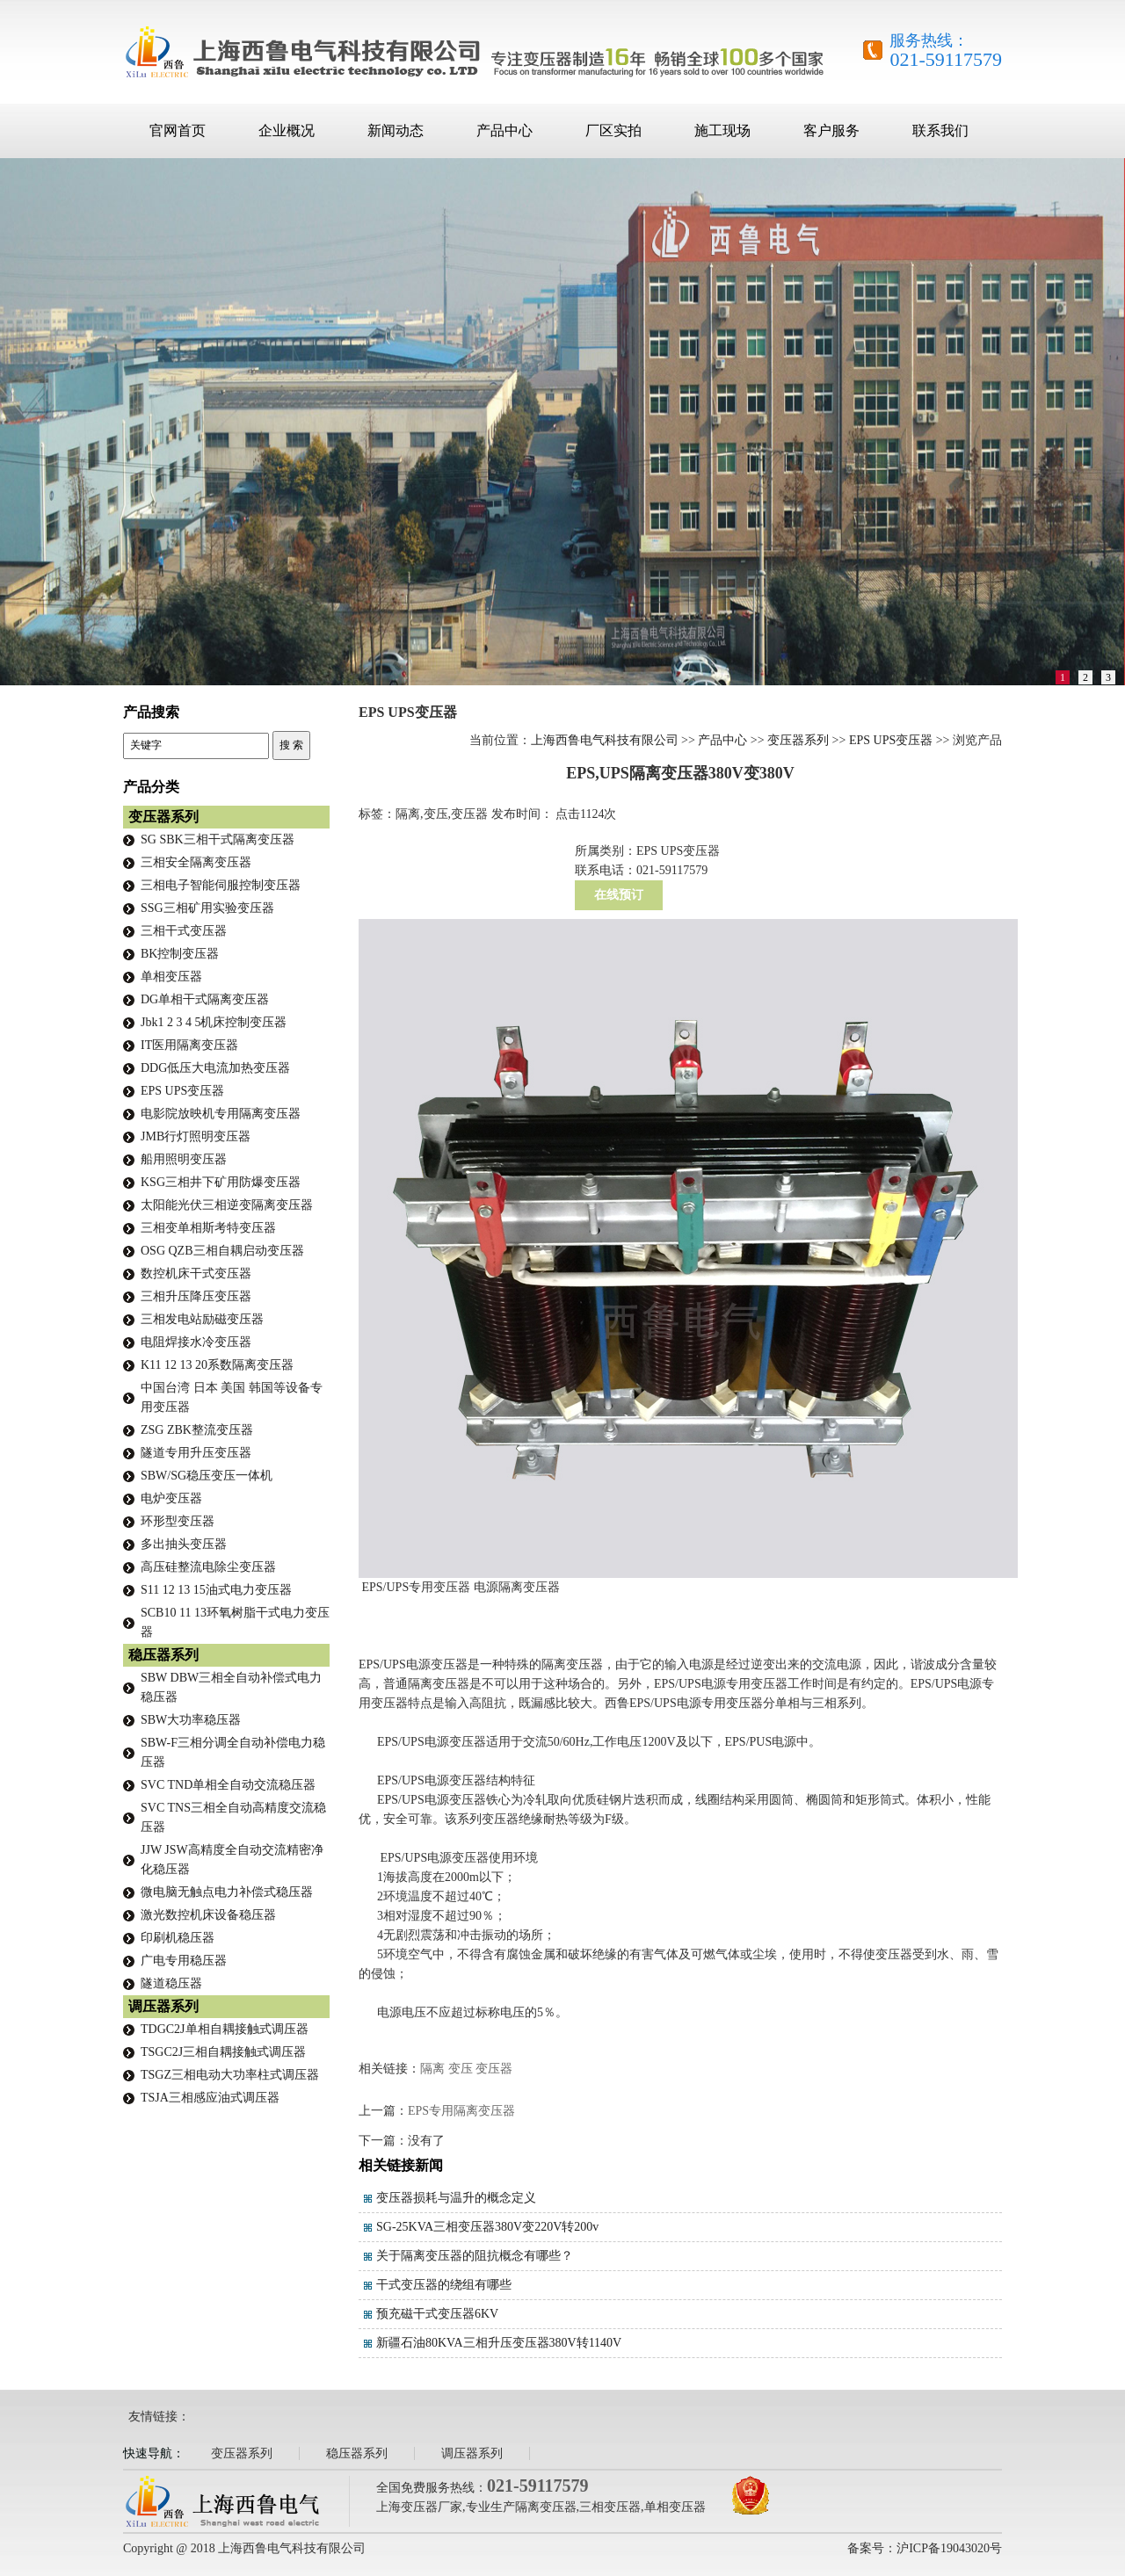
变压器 (493, 2068)
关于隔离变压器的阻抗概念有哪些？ (474, 2255)
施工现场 (722, 130)
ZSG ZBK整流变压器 (197, 1429)
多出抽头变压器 (184, 1544)
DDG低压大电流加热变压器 (215, 1068)
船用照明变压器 (184, 1159)
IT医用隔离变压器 (189, 1045)
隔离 (432, 2068)
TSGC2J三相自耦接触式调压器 (223, 2052)
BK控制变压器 (180, 953)
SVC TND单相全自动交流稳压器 (228, 1784)
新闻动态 (395, 130)
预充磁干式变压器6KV (437, 2313)
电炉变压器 (171, 1498)
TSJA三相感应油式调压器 (210, 2097)
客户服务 (831, 130)
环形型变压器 (177, 1521)
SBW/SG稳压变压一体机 (206, 1475)
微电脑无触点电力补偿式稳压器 (227, 1892)
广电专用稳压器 (184, 1960)
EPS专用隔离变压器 (461, 2110)
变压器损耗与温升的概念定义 (456, 2197)
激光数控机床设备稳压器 (208, 1914)
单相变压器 (171, 976)
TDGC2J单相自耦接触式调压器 (224, 2029)
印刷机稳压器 (177, 1937)
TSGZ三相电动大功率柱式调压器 (230, 2074)
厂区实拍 (613, 130)
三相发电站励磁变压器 (202, 1319)
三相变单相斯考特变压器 (208, 1227)
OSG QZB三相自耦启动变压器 (222, 1250)
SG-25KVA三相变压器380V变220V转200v (487, 2226)
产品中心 (504, 130)
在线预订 (618, 894)
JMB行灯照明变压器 (195, 1136)
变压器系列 (798, 740)
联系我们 (940, 130)
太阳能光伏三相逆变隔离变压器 (227, 1205)
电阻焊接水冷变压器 (196, 1342)
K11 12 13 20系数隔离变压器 (217, 1364)
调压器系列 (163, 2006)
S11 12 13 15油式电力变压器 (216, 1589)
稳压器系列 (163, 1654)
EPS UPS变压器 (891, 740)
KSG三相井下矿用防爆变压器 (221, 1182)
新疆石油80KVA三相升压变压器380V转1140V (498, 2342)
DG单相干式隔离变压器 (205, 999)
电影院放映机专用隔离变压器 (221, 1113)
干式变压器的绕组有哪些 (444, 2284)
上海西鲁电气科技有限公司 (605, 740)
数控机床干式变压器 (196, 1273)
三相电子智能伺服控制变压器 (221, 885)
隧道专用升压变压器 (196, 1452)
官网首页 (177, 130)
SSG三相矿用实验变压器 (207, 908)
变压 (460, 2068)
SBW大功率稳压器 (191, 1719)
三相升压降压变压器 (196, 1296)
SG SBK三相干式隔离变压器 (217, 839)
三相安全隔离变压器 (196, 862)
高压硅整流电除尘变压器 (208, 1567)
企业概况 (286, 130)
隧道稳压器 (171, 1983)
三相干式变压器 (184, 930)
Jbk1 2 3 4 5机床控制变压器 (214, 1022)
